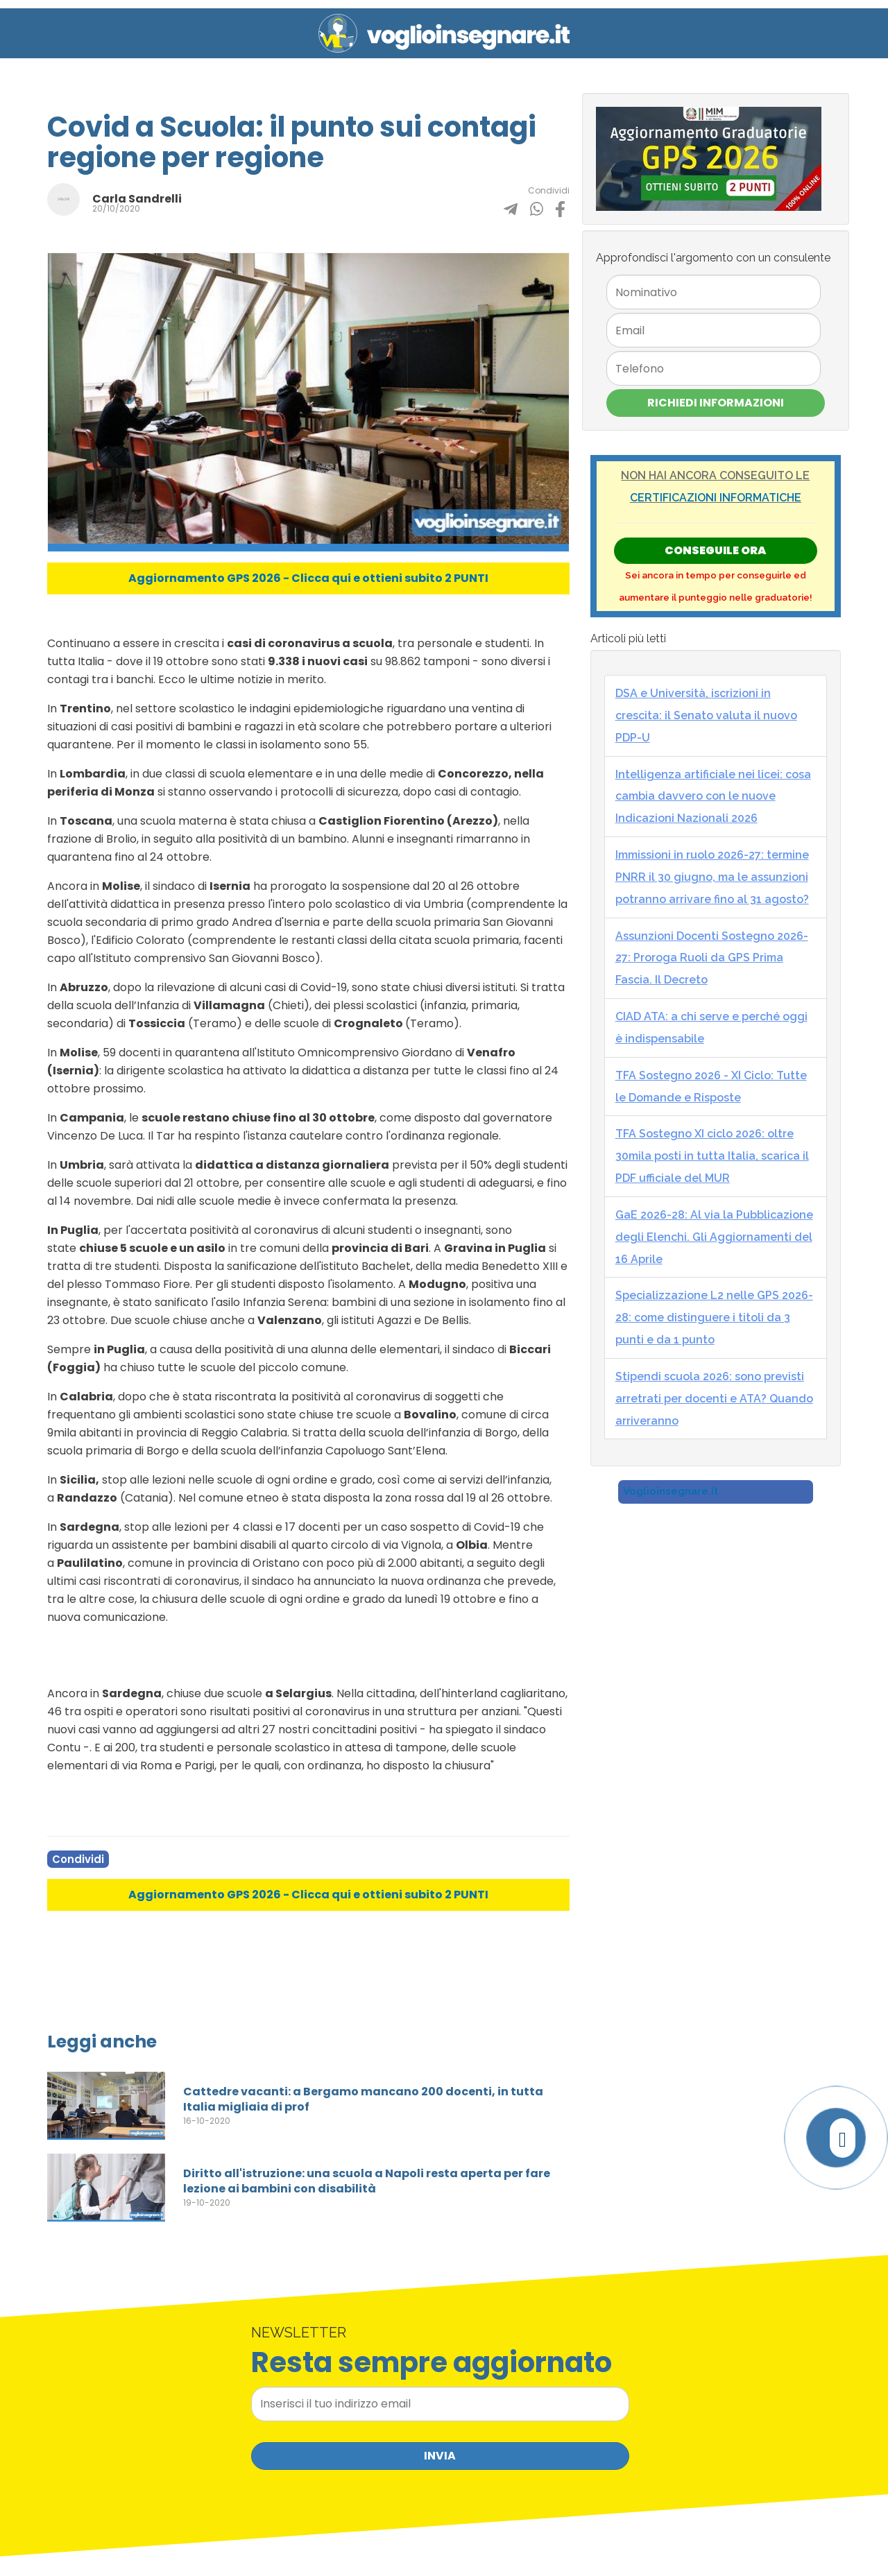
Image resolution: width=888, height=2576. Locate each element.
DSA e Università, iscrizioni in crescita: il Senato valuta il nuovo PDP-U (706, 715)
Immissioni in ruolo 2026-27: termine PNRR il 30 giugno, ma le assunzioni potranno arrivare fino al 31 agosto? (712, 877)
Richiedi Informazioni (715, 403)
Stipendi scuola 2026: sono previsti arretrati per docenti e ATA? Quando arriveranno (714, 1398)
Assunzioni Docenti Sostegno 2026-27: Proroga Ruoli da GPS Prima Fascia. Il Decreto (711, 958)
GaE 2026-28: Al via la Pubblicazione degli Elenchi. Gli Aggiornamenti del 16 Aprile (714, 1237)
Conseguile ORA (715, 550)
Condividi (78, 1859)
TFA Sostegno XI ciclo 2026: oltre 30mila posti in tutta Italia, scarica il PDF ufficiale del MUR (712, 1156)
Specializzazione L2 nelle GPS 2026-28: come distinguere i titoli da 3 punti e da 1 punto (714, 1317)
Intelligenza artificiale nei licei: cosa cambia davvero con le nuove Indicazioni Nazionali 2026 (713, 796)
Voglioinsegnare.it (670, 1491)
